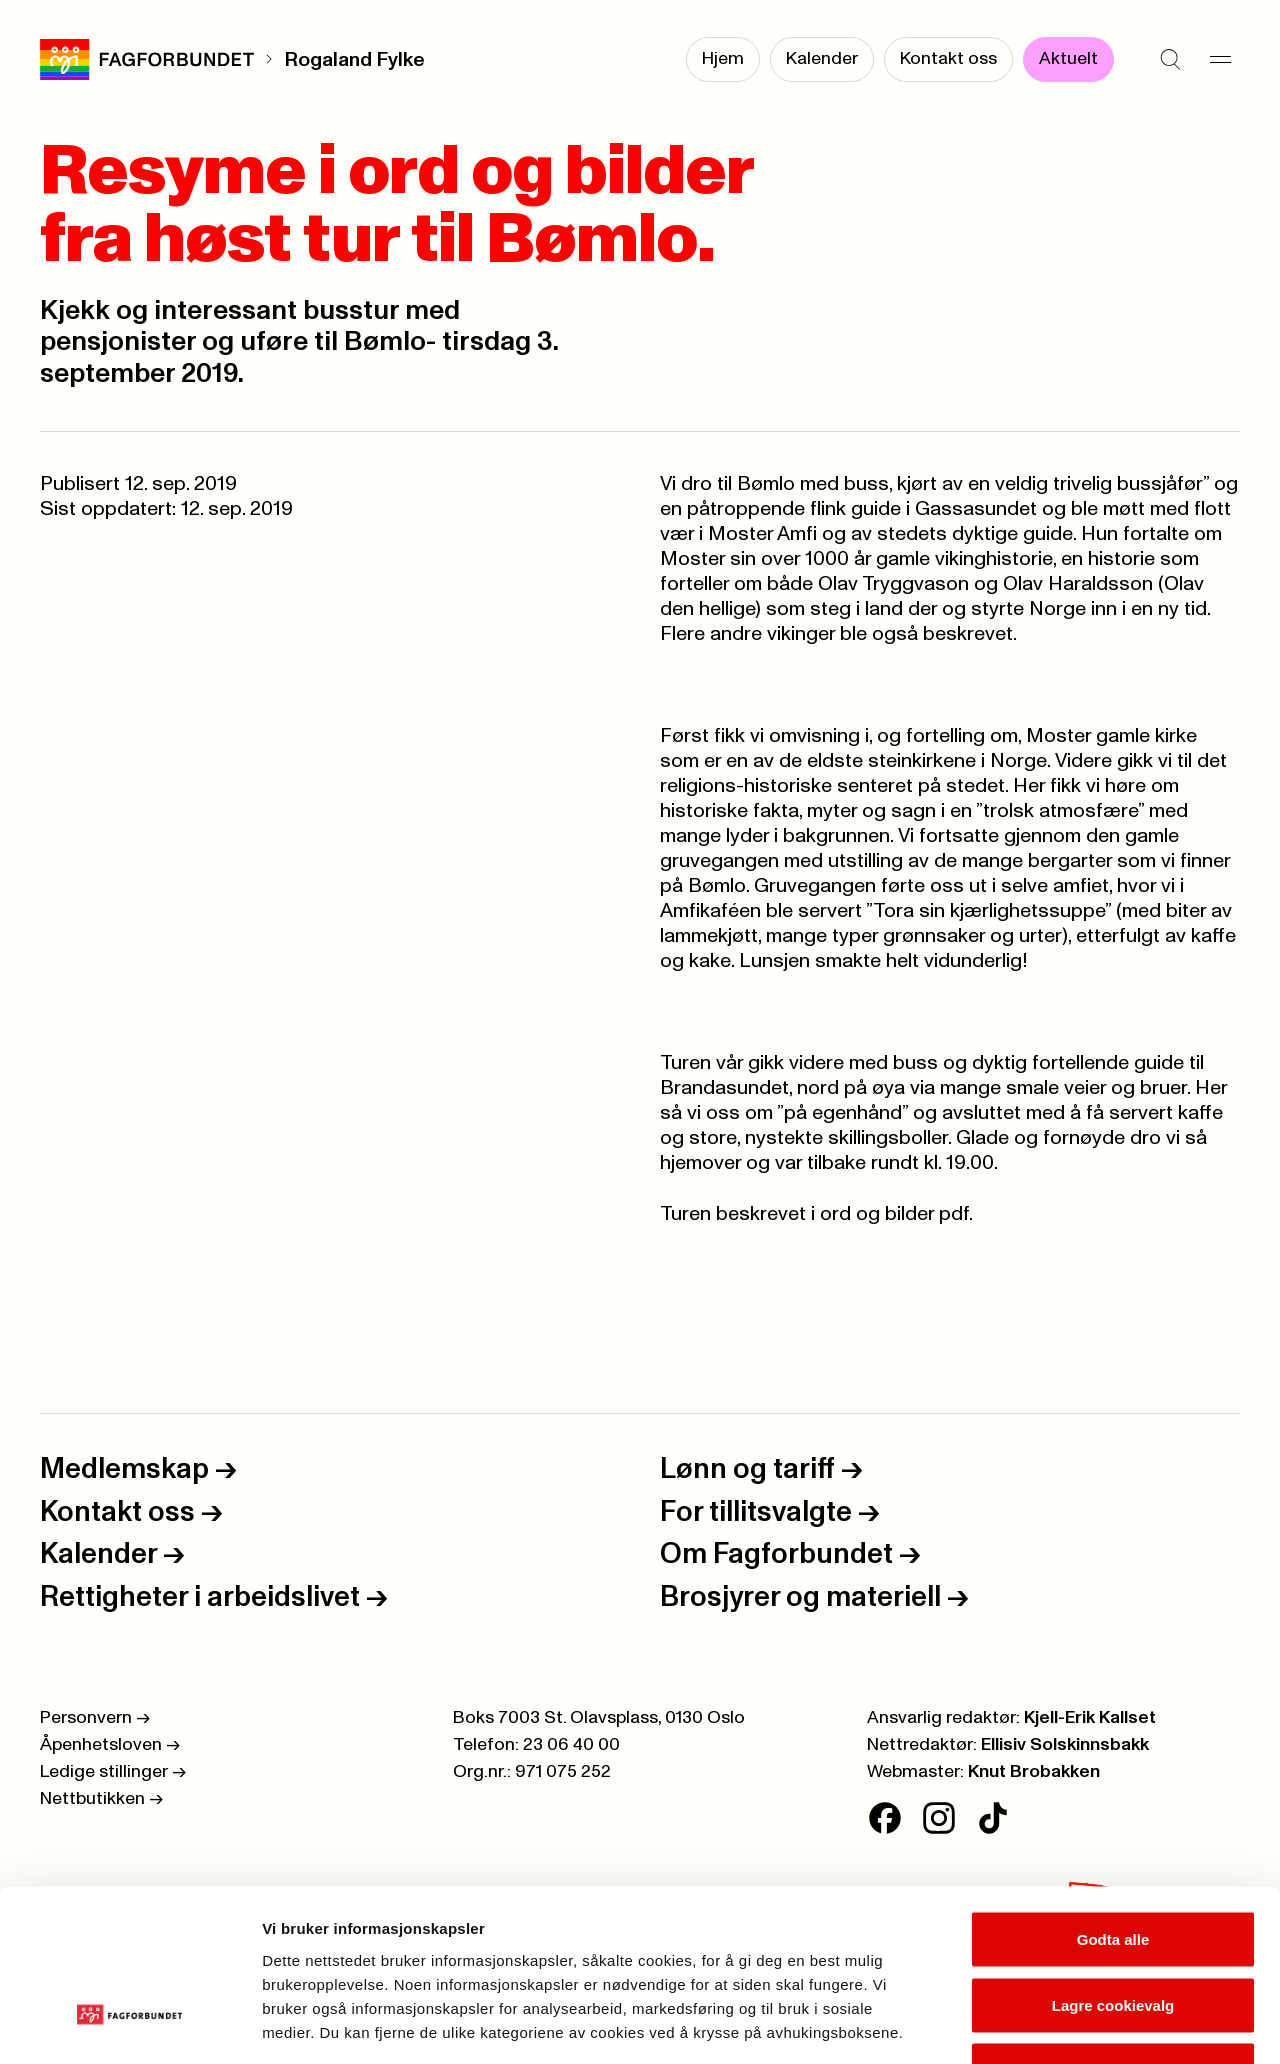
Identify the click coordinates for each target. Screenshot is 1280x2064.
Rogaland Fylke (354, 60)
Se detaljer (1075, 2024)
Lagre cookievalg (1113, 1867)
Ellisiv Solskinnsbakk (1065, 1745)
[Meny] (1220, 60)
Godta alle (1113, 1801)
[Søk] (1170, 60)
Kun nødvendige (1113, 1932)
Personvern (95, 1718)
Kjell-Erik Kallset (1090, 1718)
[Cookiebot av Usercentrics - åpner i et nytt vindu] (129, 2025)
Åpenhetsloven (110, 1745)
